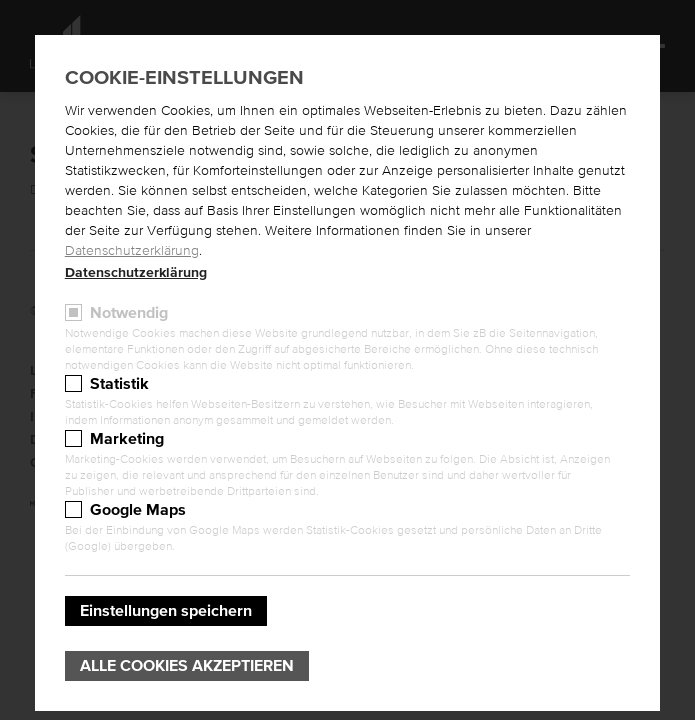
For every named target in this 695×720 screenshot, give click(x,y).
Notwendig (129, 313)
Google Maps (138, 510)
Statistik (119, 384)
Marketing (127, 439)
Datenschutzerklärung (132, 251)
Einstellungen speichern (166, 611)
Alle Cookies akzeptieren (187, 666)
